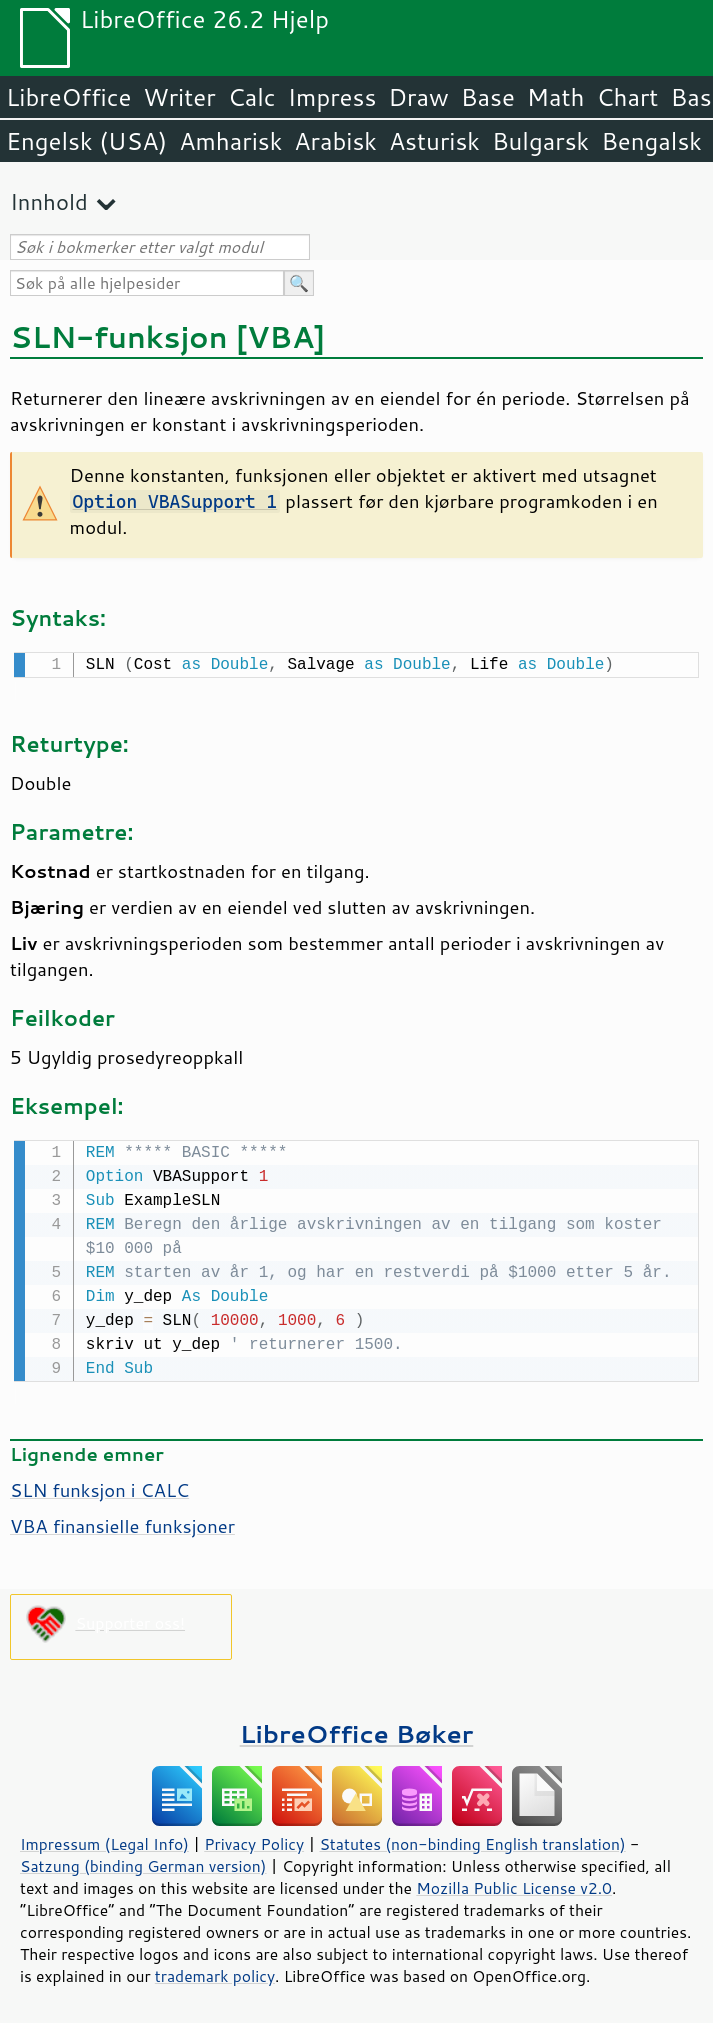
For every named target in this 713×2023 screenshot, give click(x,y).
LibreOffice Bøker (357, 1729)
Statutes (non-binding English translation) (472, 1840)
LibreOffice (68, 97)
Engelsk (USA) (86, 141)
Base (488, 97)
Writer (179, 97)
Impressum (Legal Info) (104, 1840)
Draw (418, 97)
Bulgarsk (540, 141)
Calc (252, 97)
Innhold (49, 201)
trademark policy (215, 1972)
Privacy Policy (254, 1840)
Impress (332, 97)
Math (556, 97)
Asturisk (434, 141)
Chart (627, 97)
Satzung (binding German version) (143, 1862)
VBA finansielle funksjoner (122, 1522)
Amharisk (230, 141)
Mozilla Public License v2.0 (514, 1884)
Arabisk (335, 141)
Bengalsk (651, 141)
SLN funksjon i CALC (99, 1486)
